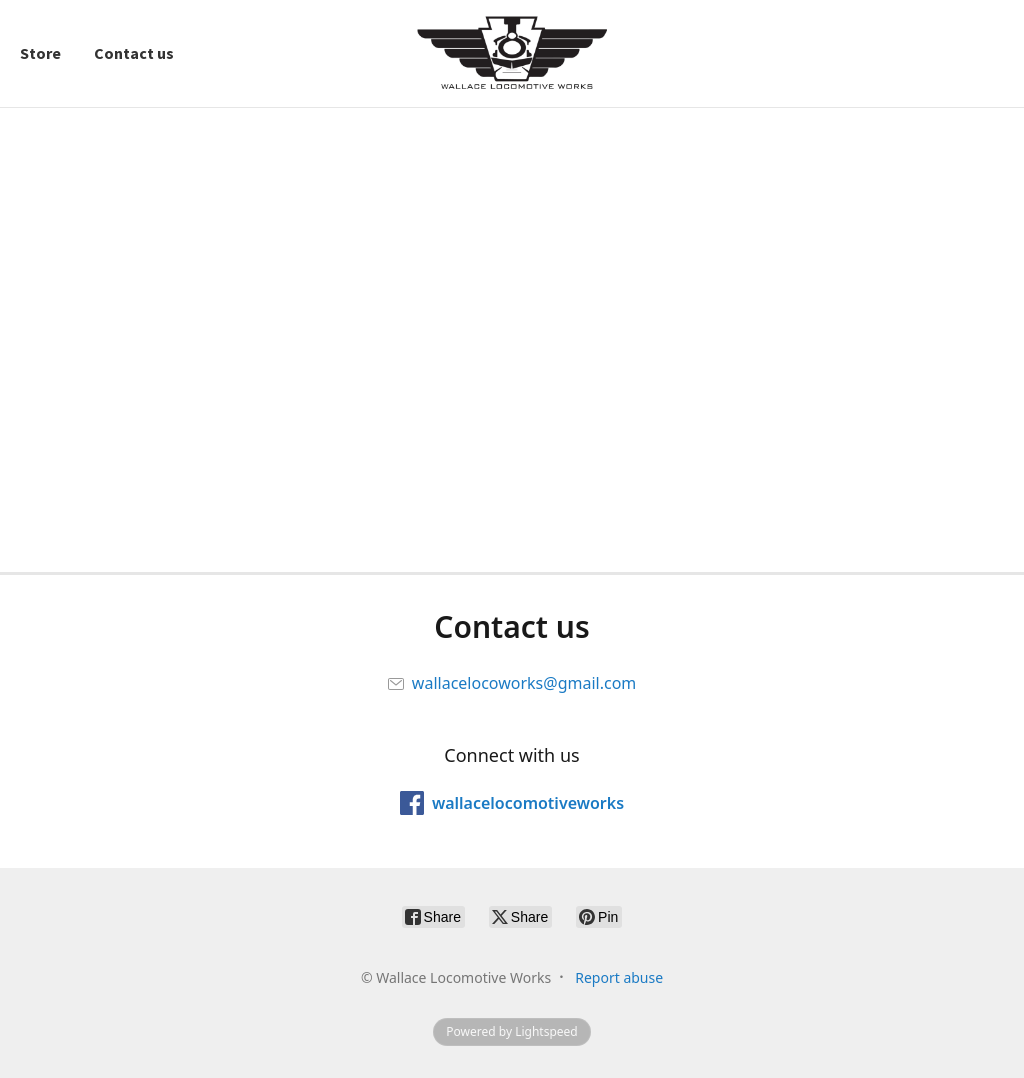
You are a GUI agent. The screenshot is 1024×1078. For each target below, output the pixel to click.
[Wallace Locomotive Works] (512, 53)
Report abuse (619, 977)
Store (40, 53)
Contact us (134, 53)
